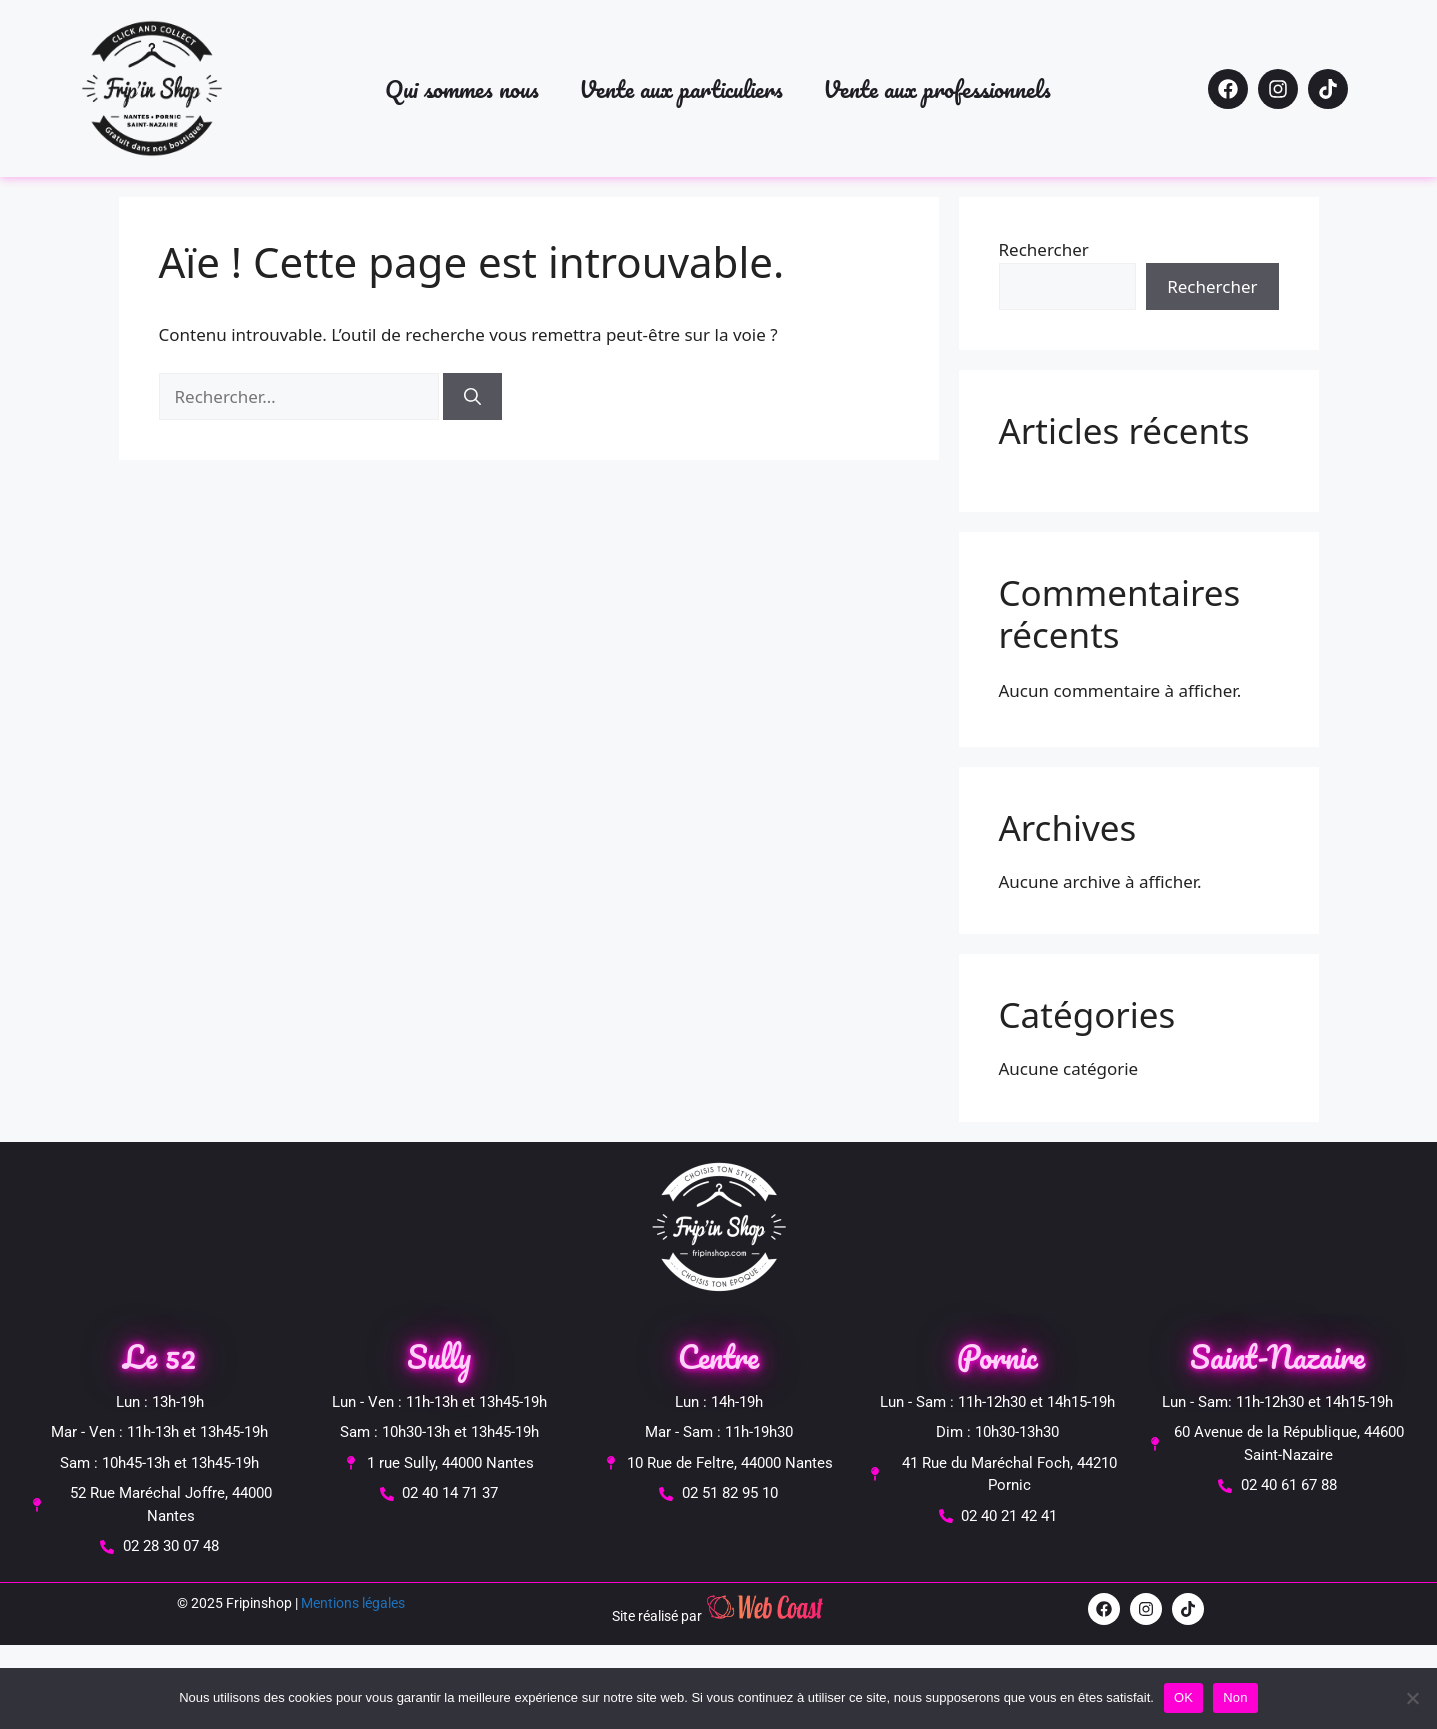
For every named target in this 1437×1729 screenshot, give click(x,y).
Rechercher (1044, 249)
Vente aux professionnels (937, 88)
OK (1183, 1697)
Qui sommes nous (462, 88)
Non (1235, 1697)
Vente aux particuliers (681, 88)
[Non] (1412, 1698)
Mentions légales (353, 1603)
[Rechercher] (472, 397)
